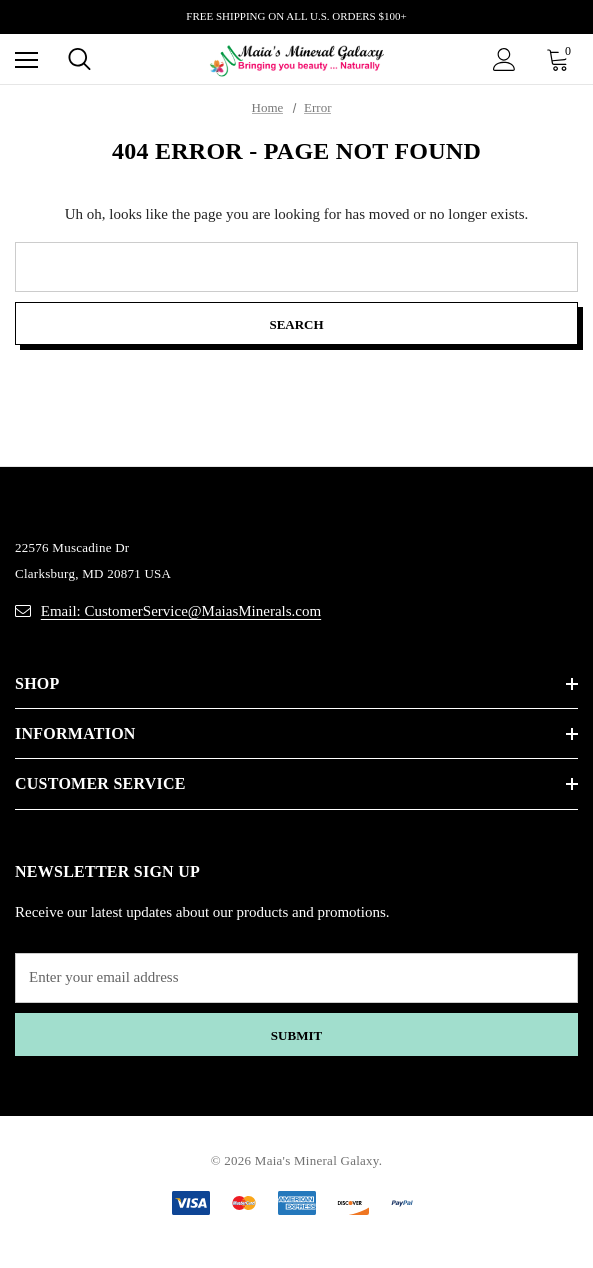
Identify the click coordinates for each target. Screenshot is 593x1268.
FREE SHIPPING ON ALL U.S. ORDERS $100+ (296, 16)
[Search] (79, 59)
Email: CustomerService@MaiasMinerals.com (181, 611)
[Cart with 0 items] (562, 59)
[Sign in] (504, 59)
